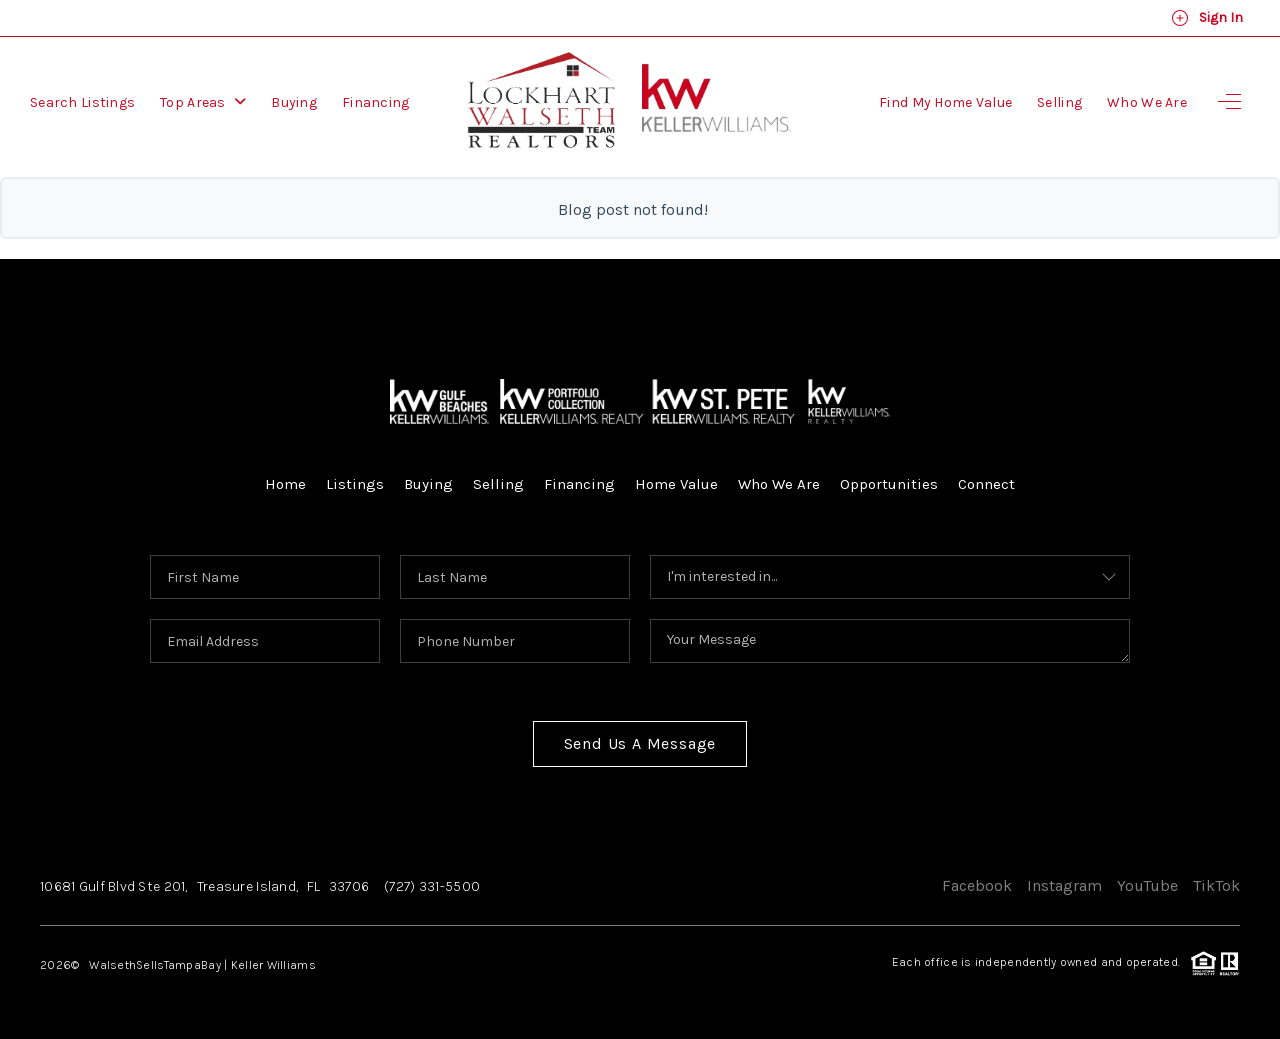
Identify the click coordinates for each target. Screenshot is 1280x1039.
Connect (986, 484)
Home (285, 484)
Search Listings (82, 102)
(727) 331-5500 (432, 886)
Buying (294, 102)
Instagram (1064, 885)
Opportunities (889, 484)
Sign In (1207, 18)
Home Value (676, 484)
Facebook (977, 885)
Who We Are (1147, 102)
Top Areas (203, 102)
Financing (376, 102)
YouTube (1147, 885)
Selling (1059, 102)
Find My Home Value (945, 102)
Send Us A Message (640, 743)
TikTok (1216, 885)
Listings (355, 484)
